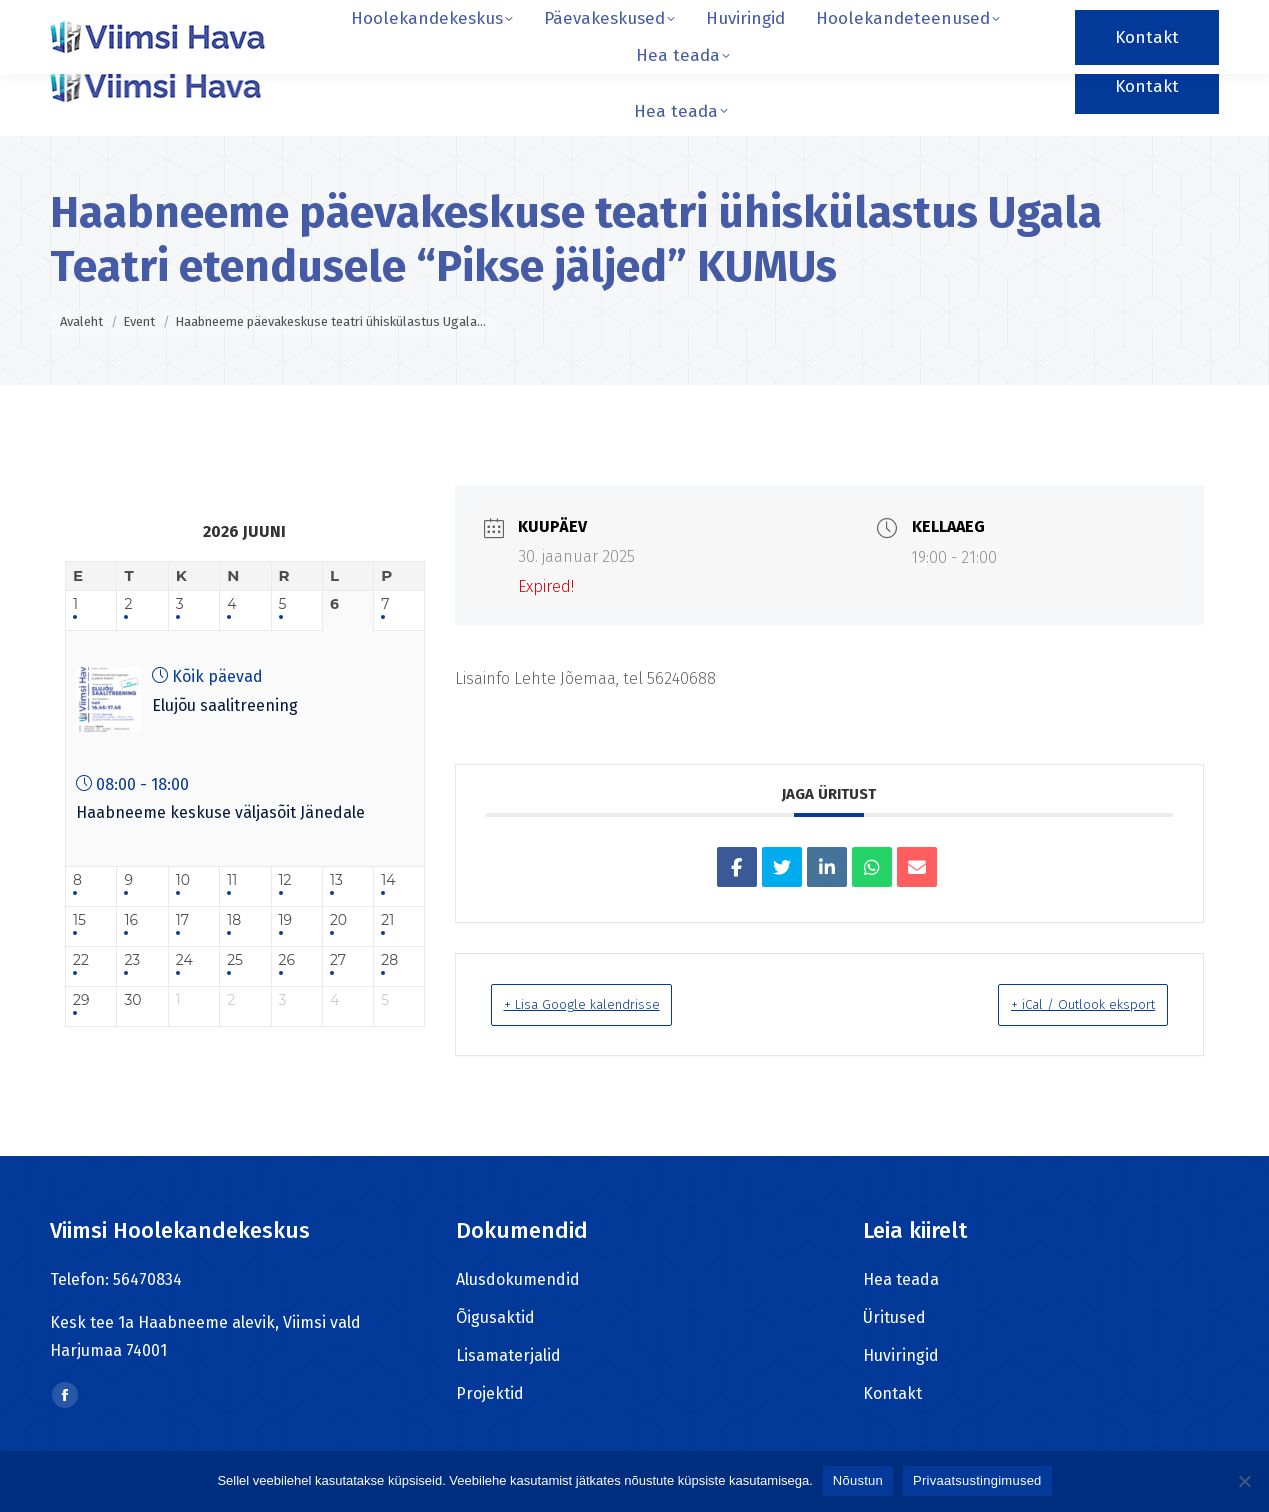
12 (285, 880)
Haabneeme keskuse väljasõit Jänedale (220, 812)
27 (338, 960)
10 (183, 880)
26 (287, 960)
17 (182, 920)
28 (389, 960)
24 (184, 960)
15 (79, 920)
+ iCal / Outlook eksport (1056, 1004)
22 (81, 960)
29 (81, 1000)
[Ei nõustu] (1244, 1481)
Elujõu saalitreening (225, 705)
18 (234, 920)
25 (235, 960)
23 (132, 960)
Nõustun (858, 1480)
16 (131, 920)
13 (336, 880)
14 (388, 880)
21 (387, 920)
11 (232, 880)
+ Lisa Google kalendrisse (607, 1004)
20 (338, 920)
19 (286, 920)
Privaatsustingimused (977, 1480)
